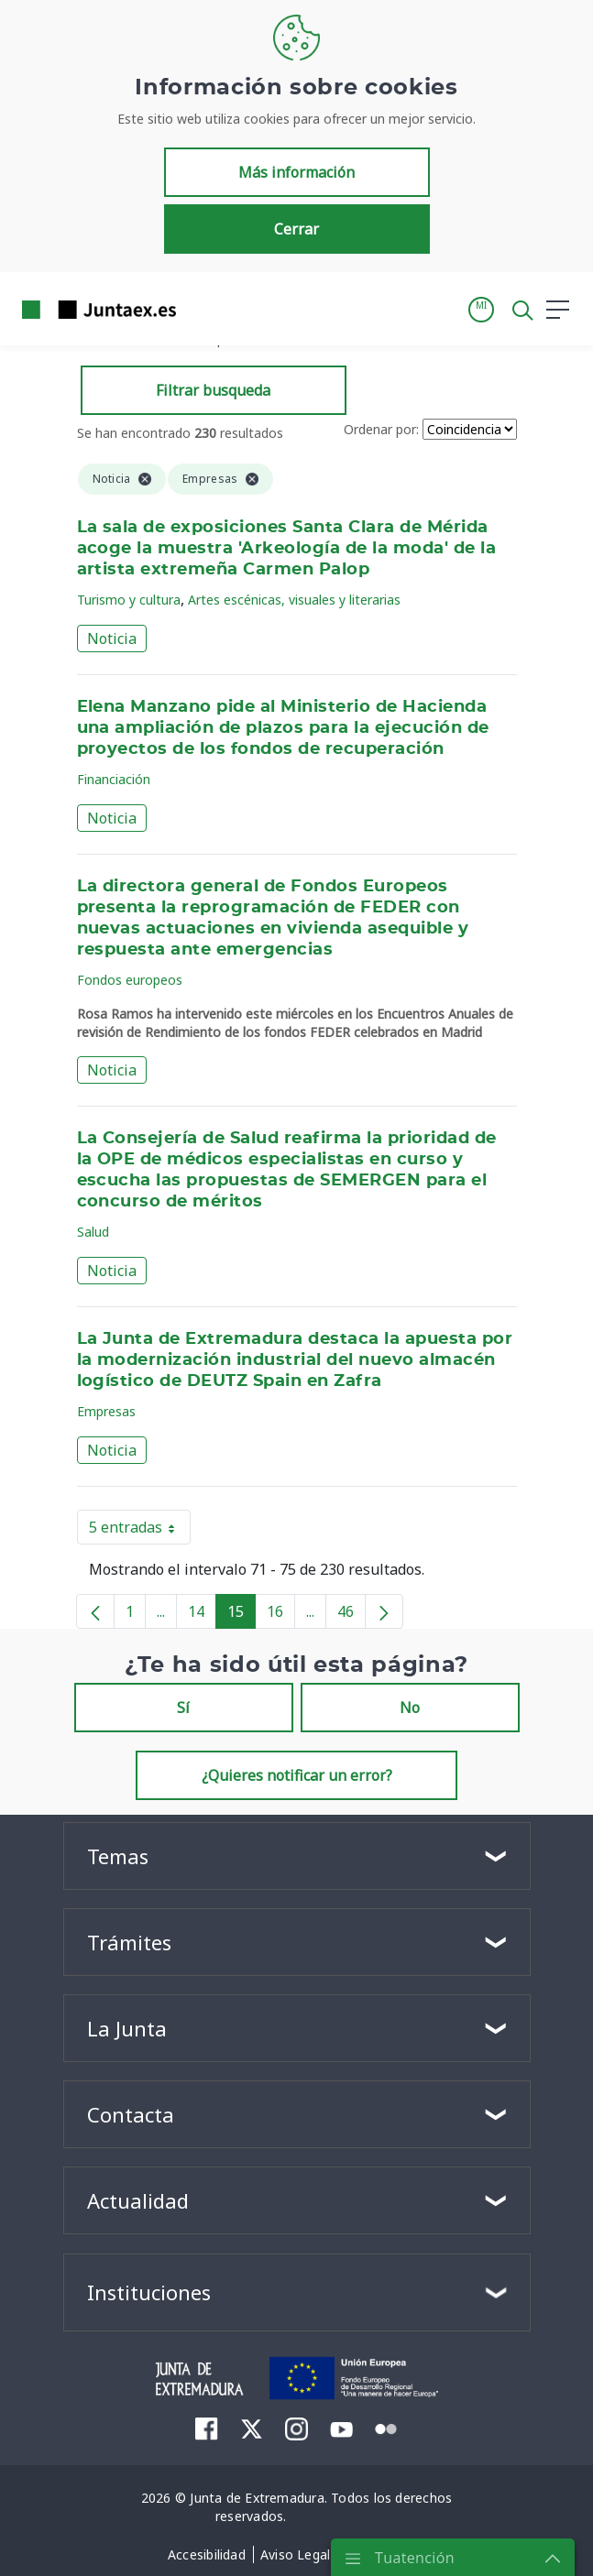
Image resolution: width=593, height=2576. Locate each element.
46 (351, 1615)
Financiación (113, 779)
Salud (93, 1231)
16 (281, 1615)
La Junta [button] (127, 2028)
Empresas (106, 1411)
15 (241, 1615)
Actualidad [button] (138, 2200)
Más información (296, 172)
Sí (183, 1707)
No (410, 1707)
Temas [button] (117, 1856)
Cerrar (296, 229)
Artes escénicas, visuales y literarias (294, 599)
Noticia (112, 638)
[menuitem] (206, 2428)
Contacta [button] (130, 2114)
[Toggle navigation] (201, 308)
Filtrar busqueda (213, 390)
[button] (481, 310)
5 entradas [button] (140, 1531)
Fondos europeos (129, 979)
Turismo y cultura (129, 599)
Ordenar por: (381, 429)
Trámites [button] (129, 1942)
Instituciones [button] (149, 2292)
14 (202, 1615)
